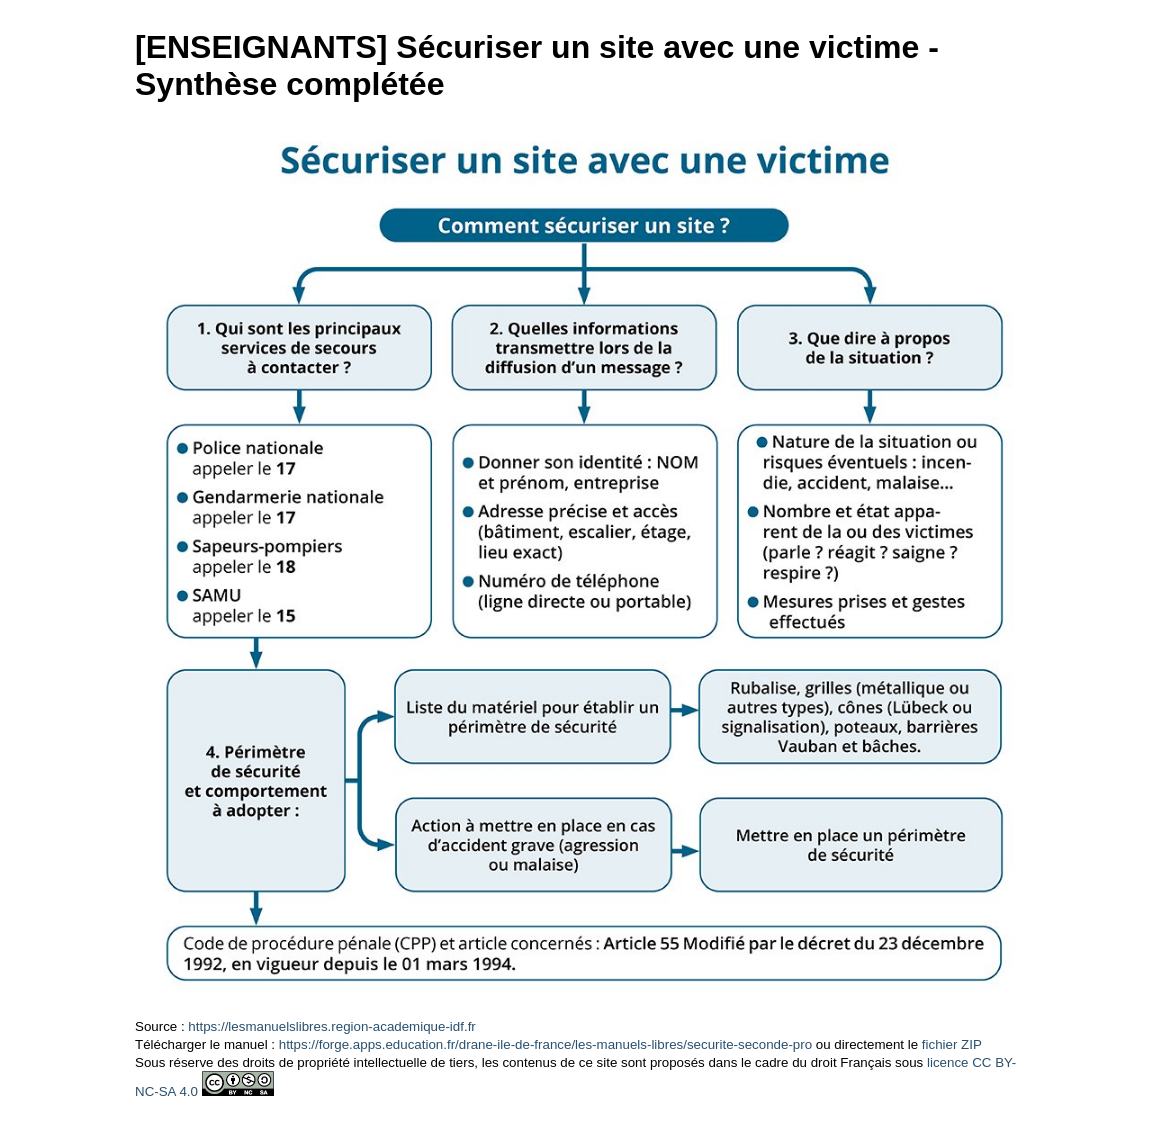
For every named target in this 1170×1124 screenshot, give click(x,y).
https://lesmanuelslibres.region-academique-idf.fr (331, 1026)
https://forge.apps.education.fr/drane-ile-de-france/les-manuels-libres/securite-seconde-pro (545, 1044)
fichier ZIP (952, 1044)
